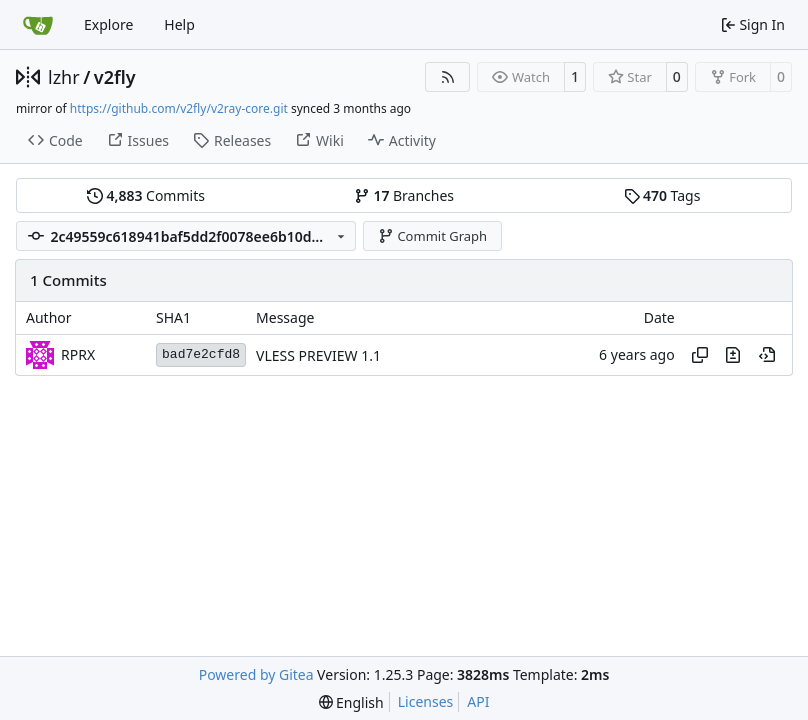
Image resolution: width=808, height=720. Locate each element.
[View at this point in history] (767, 355)
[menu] (351, 702)
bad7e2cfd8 (201, 354)
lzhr (64, 77)
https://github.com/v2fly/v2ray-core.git (179, 108)
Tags (662, 195)
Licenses (426, 701)
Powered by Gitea (256, 674)
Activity (402, 140)
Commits (146, 195)
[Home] (38, 25)
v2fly (115, 77)
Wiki (319, 140)
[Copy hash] (700, 355)
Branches (404, 195)
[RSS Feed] (448, 77)
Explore (108, 24)
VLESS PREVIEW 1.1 (318, 355)
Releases (232, 140)
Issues (138, 140)
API (478, 701)
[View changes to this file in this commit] (733, 355)
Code (55, 140)
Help (179, 24)
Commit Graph (432, 236)
